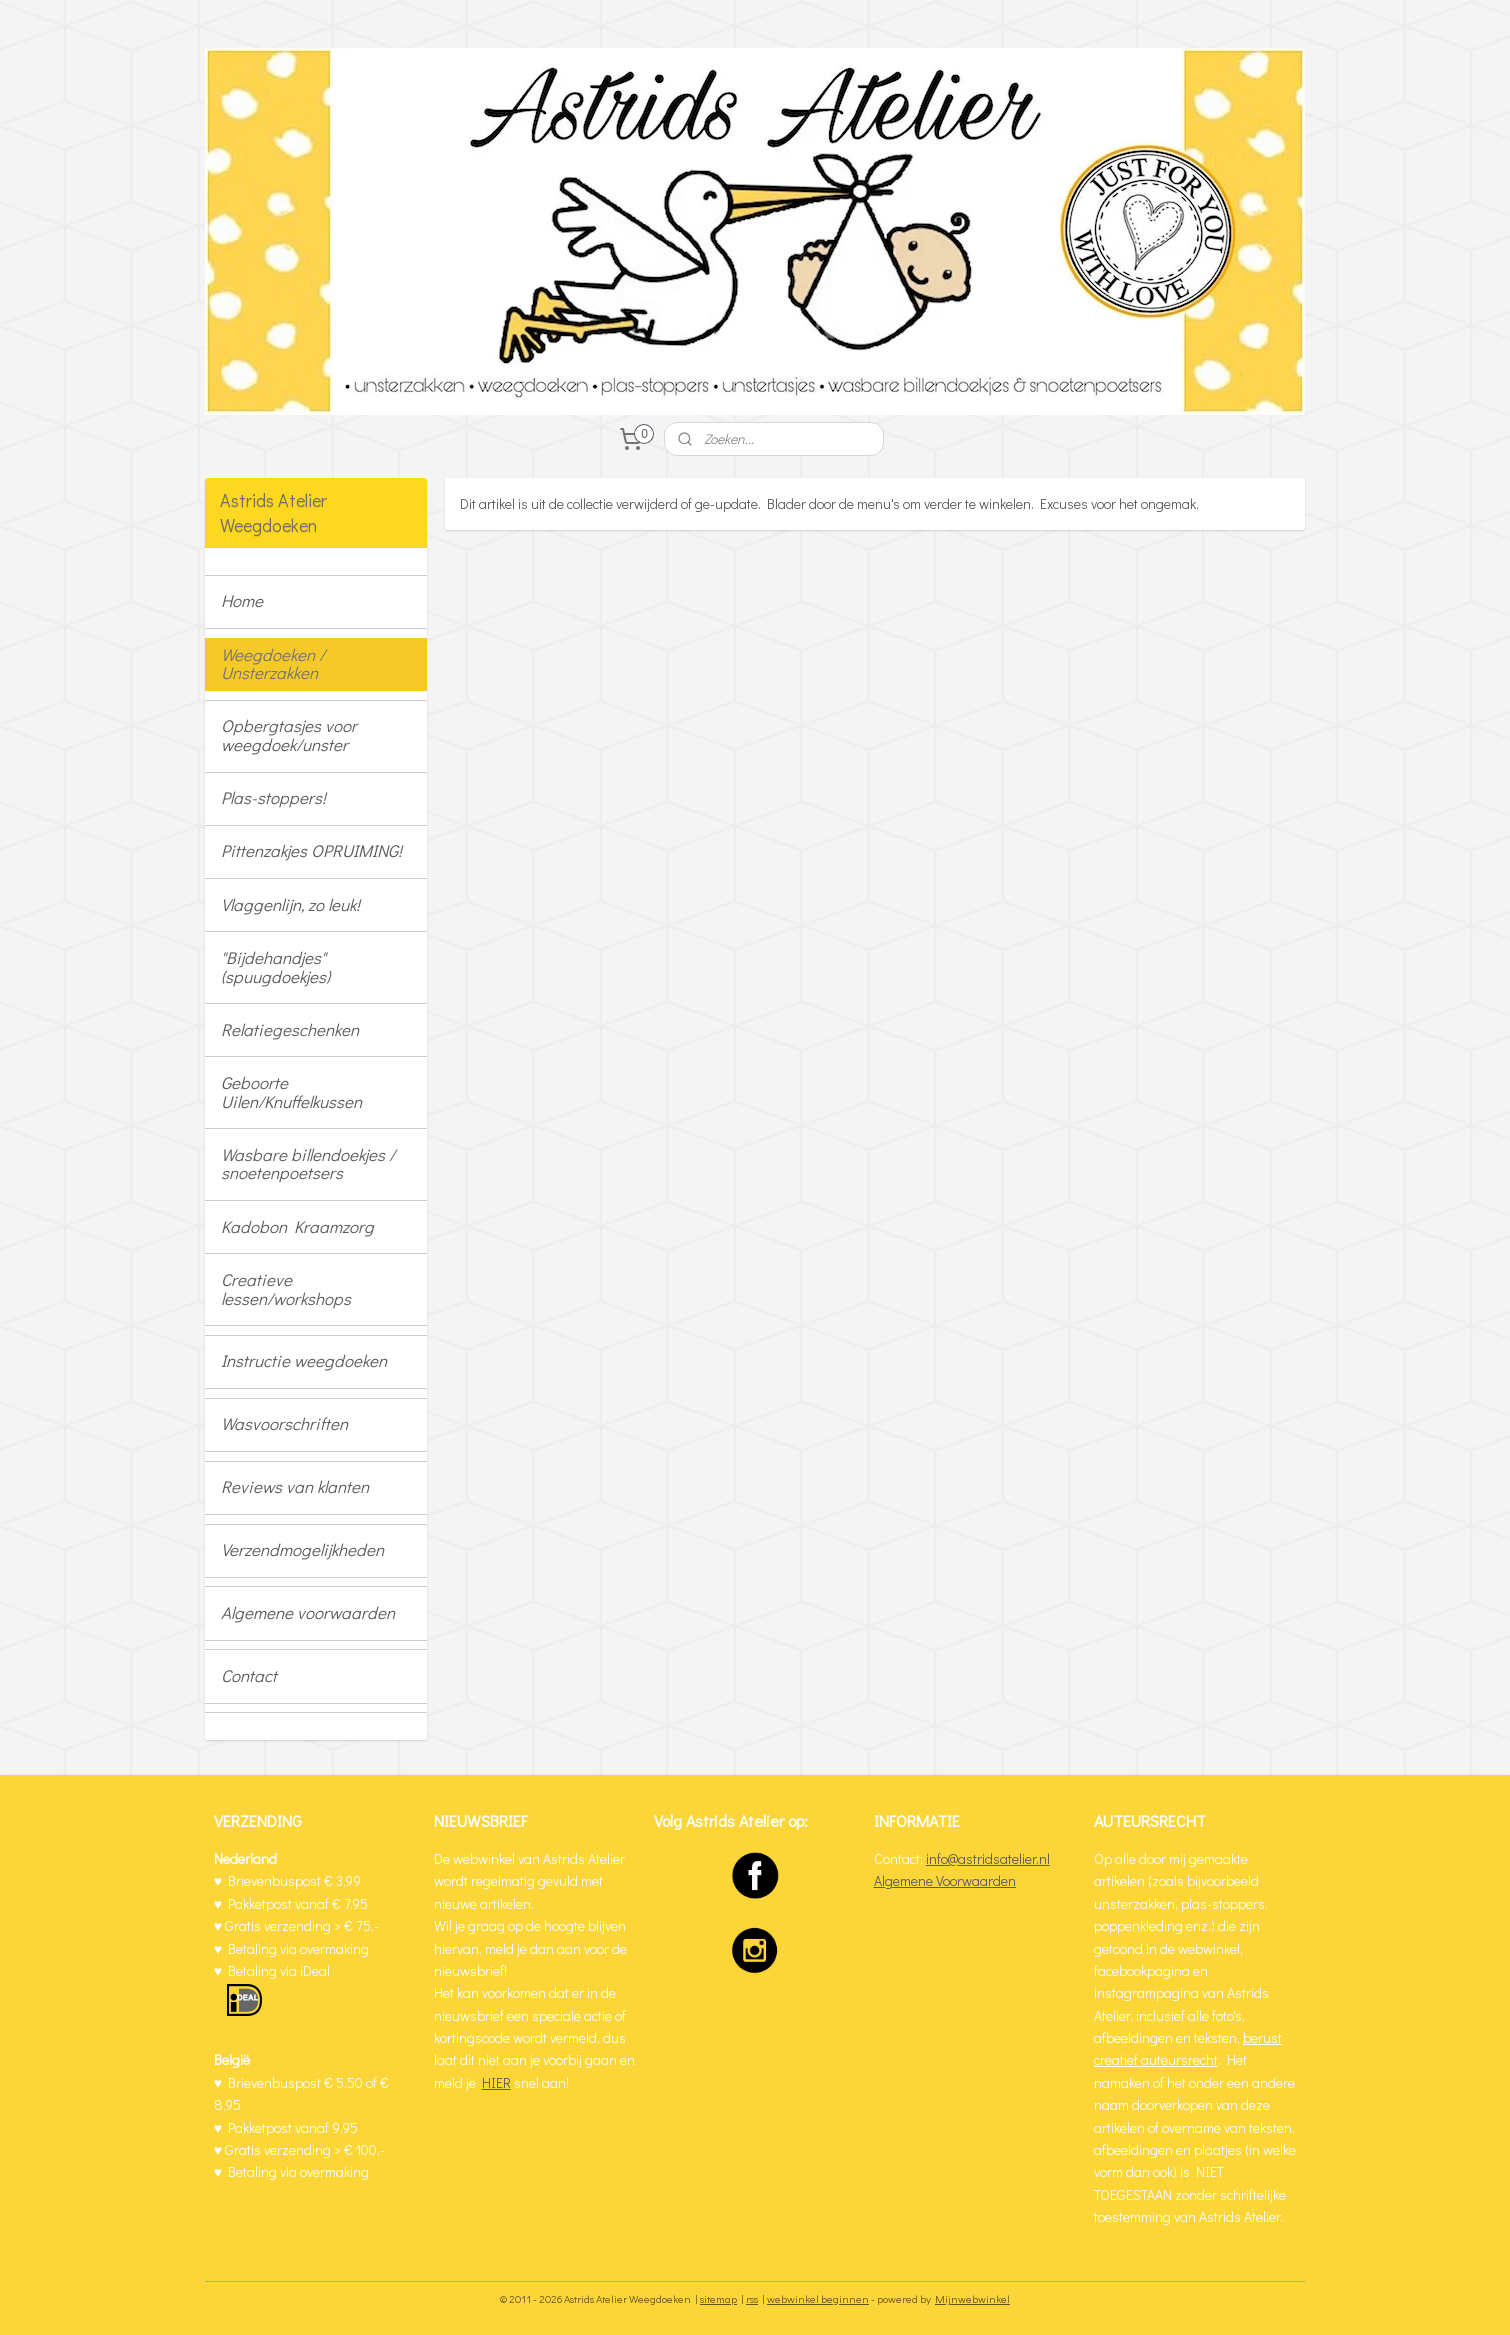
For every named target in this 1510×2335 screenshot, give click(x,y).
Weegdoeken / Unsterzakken (273, 664)
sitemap (718, 2298)
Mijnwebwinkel (972, 2298)
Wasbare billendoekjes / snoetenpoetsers (308, 1164)
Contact (249, 1675)
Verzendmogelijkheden (302, 1549)
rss (752, 2298)
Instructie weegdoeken (304, 1360)
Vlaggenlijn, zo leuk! (290, 904)
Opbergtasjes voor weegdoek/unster (289, 735)
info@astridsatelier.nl (988, 1858)
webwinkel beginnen (818, 2298)
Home (242, 600)
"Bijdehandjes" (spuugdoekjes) (275, 967)
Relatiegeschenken (290, 1029)
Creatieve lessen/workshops (286, 1289)
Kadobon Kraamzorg (297, 1226)
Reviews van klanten (295, 1486)
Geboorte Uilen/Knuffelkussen (291, 1092)
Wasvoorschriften (284, 1423)
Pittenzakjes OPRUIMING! (311, 850)
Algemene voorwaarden (308, 1612)
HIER (496, 2082)
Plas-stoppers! (273, 797)
